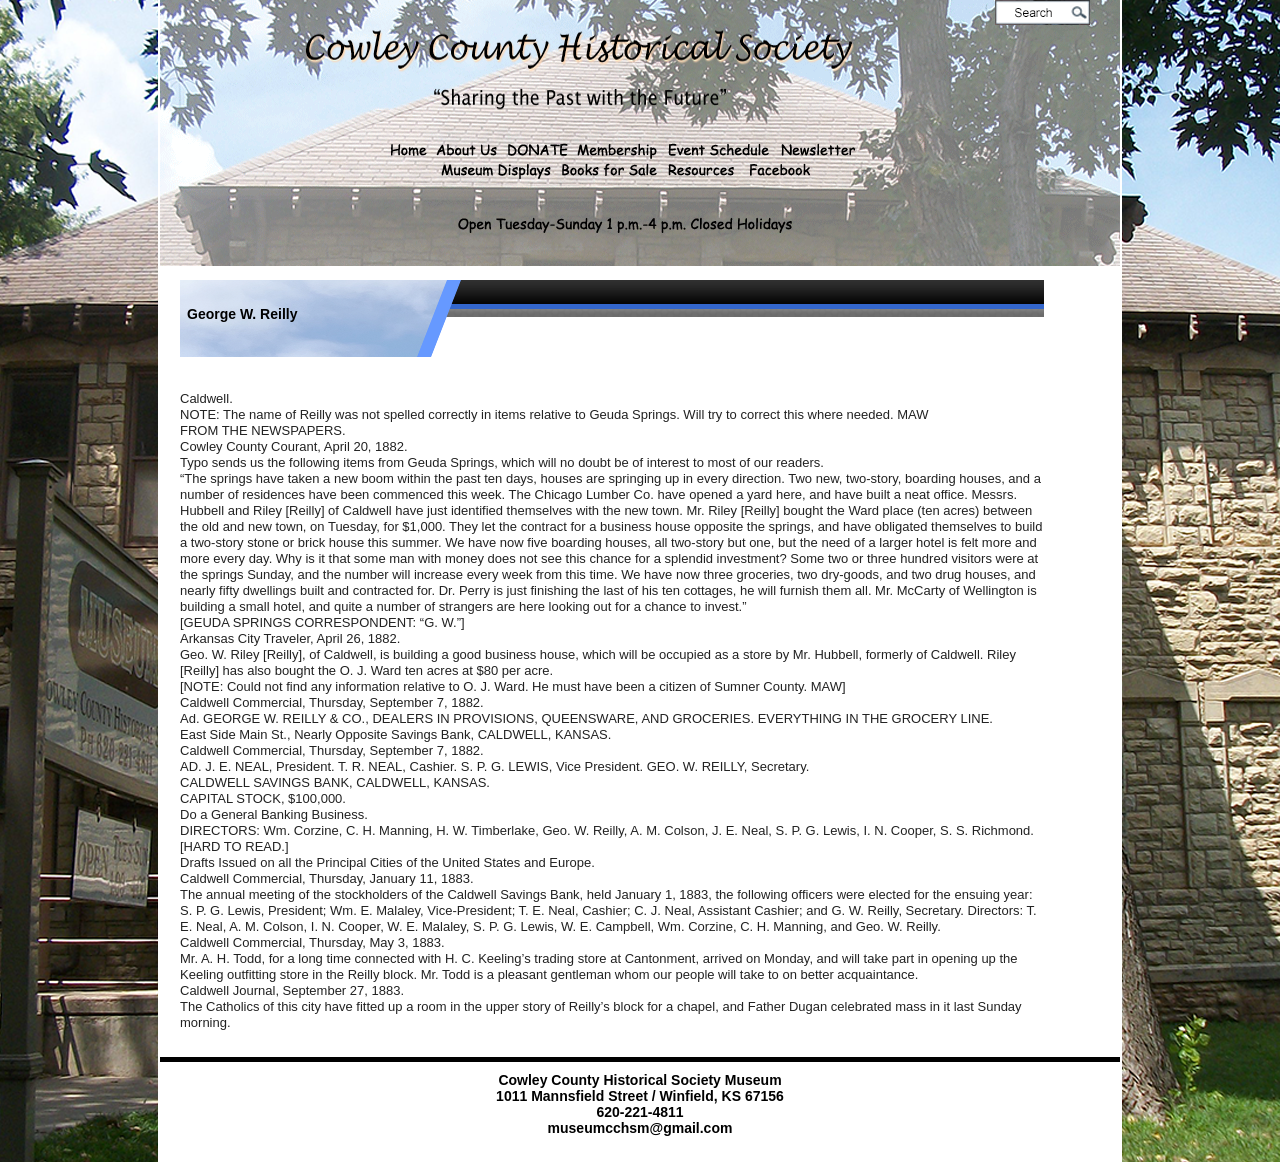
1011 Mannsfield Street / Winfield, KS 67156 (640, 1096)
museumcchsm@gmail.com (640, 1128)
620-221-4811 (639, 1112)
